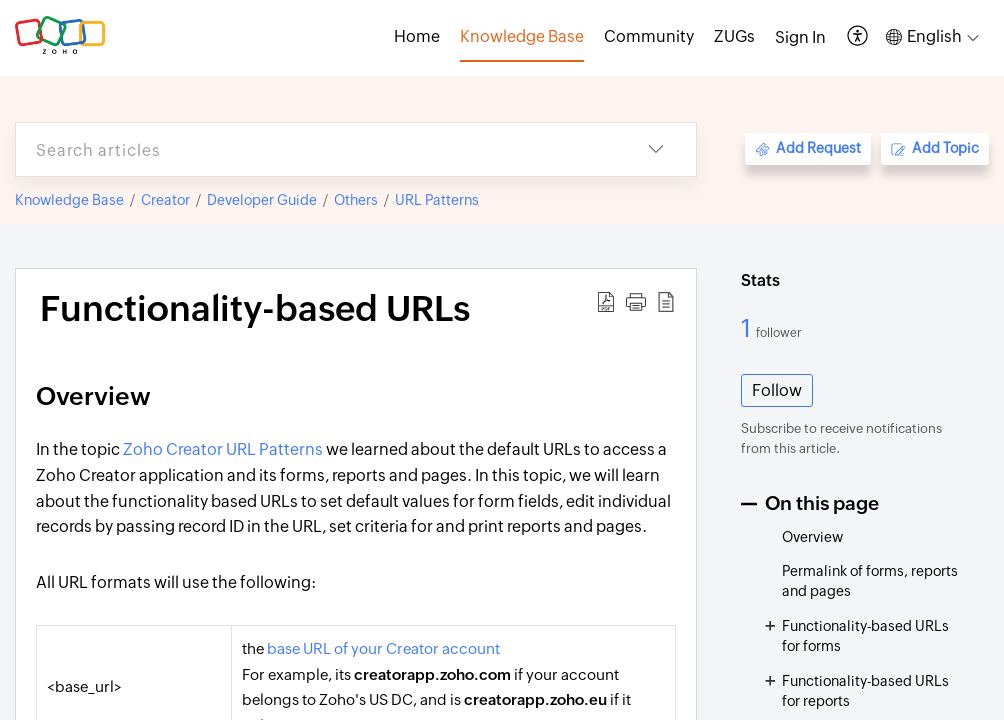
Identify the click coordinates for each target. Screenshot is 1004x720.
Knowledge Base (69, 200)
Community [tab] (649, 36)
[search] (316, 149)
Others (356, 200)
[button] (858, 37)
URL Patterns (437, 200)
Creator (165, 200)
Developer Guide (262, 200)
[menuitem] (800, 38)
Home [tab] (417, 36)
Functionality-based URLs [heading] (255, 309)
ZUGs (734, 36)
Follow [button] (777, 390)
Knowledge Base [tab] (522, 36)
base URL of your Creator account (383, 648)
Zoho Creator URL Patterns (223, 449)
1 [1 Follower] (748, 328)
